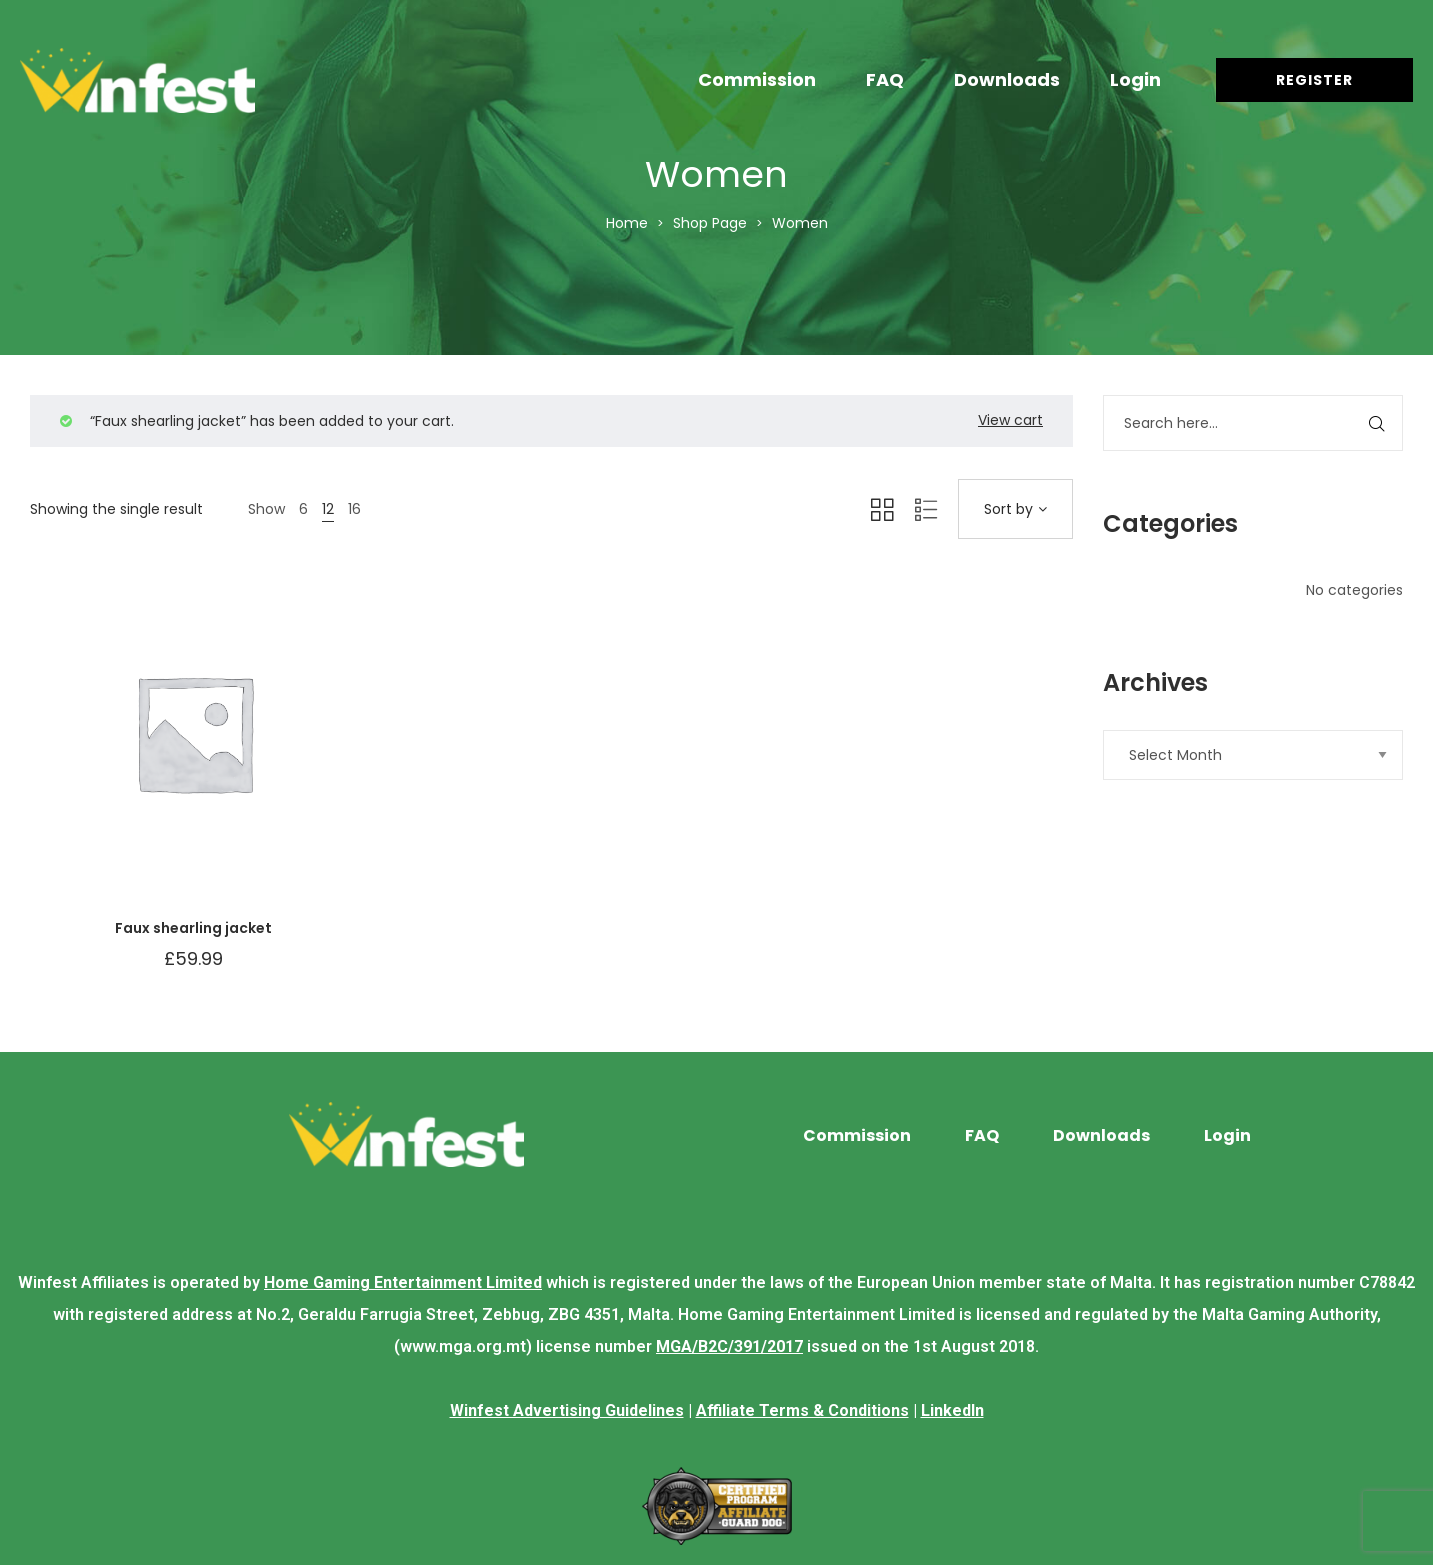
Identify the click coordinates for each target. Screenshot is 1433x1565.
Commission (757, 79)
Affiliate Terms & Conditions (802, 1410)
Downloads (1007, 79)
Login (1135, 79)
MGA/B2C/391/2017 (729, 1346)
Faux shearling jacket (193, 928)
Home (627, 223)
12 (328, 509)
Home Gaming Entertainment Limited (403, 1282)
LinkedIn (952, 1410)
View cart (1010, 420)
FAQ (885, 79)
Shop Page (710, 223)
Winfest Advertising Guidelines (567, 1410)
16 (354, 509)
